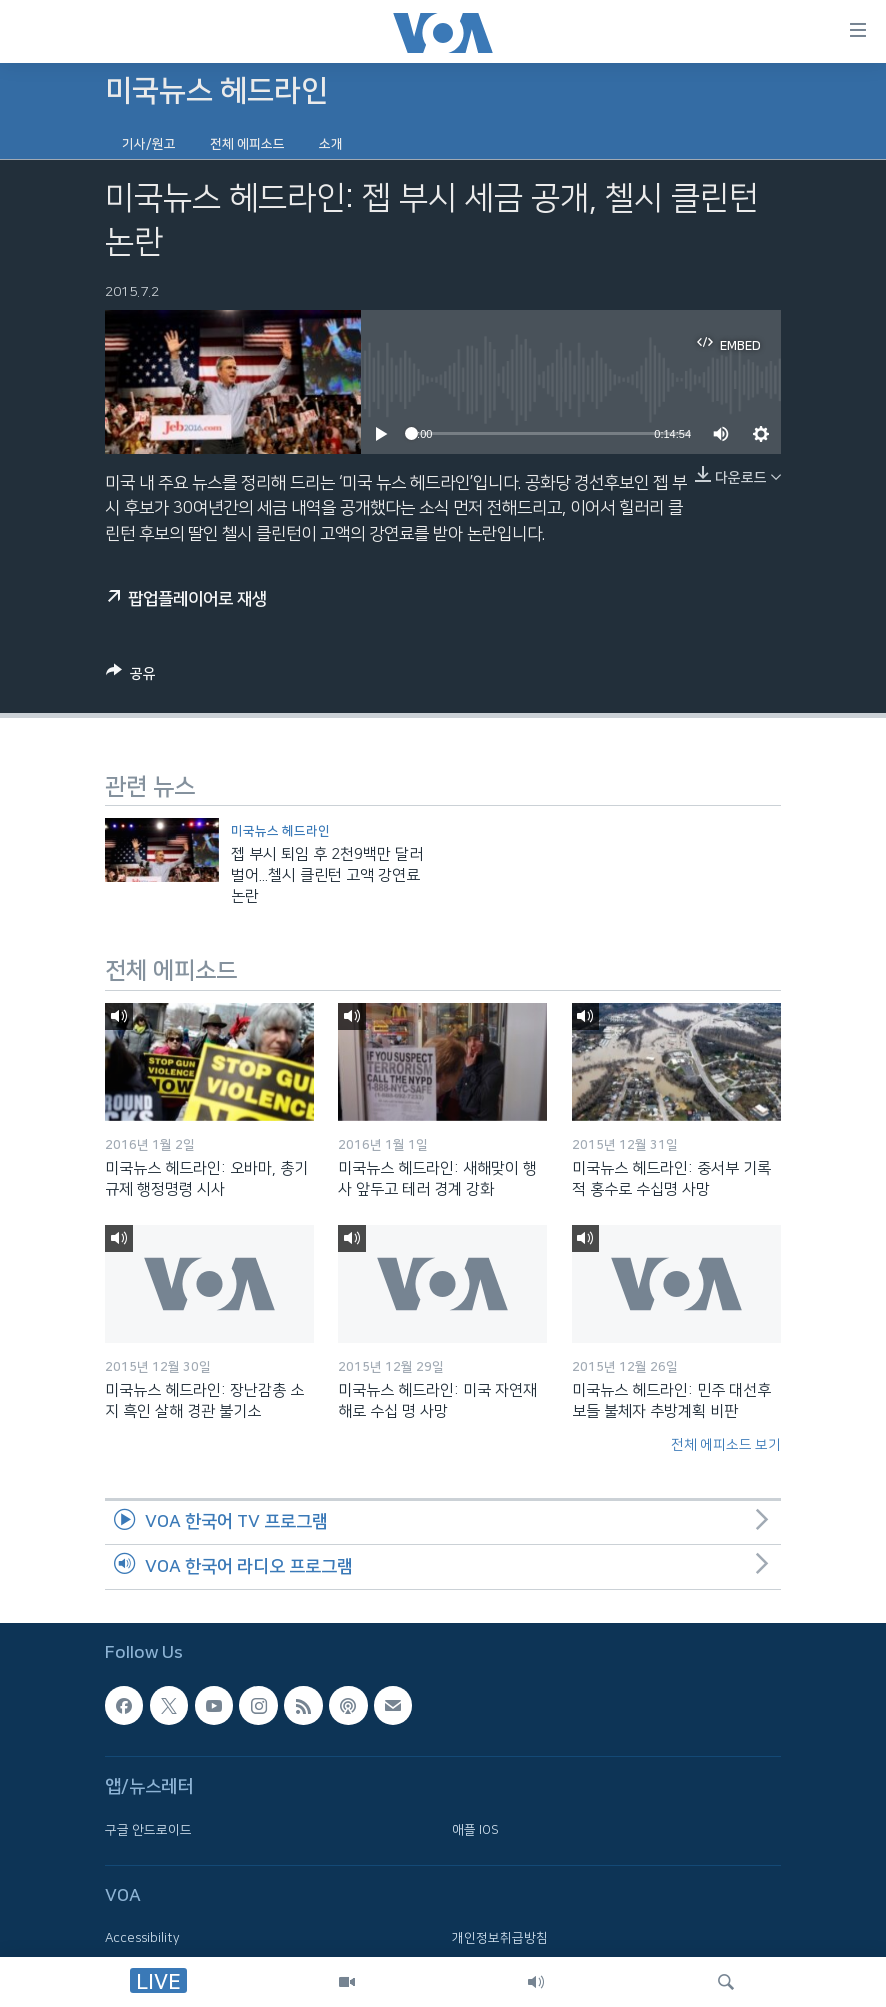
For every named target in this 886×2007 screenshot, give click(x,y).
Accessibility (142, 1938)
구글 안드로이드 (148, 1829)
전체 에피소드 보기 (726, 1445)
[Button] (131, 677)
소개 (331, 144)
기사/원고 (149, 144)
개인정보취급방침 (500, 1938)
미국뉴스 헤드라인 (280, 831)
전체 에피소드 (247, 144)
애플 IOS (475, 1829)
